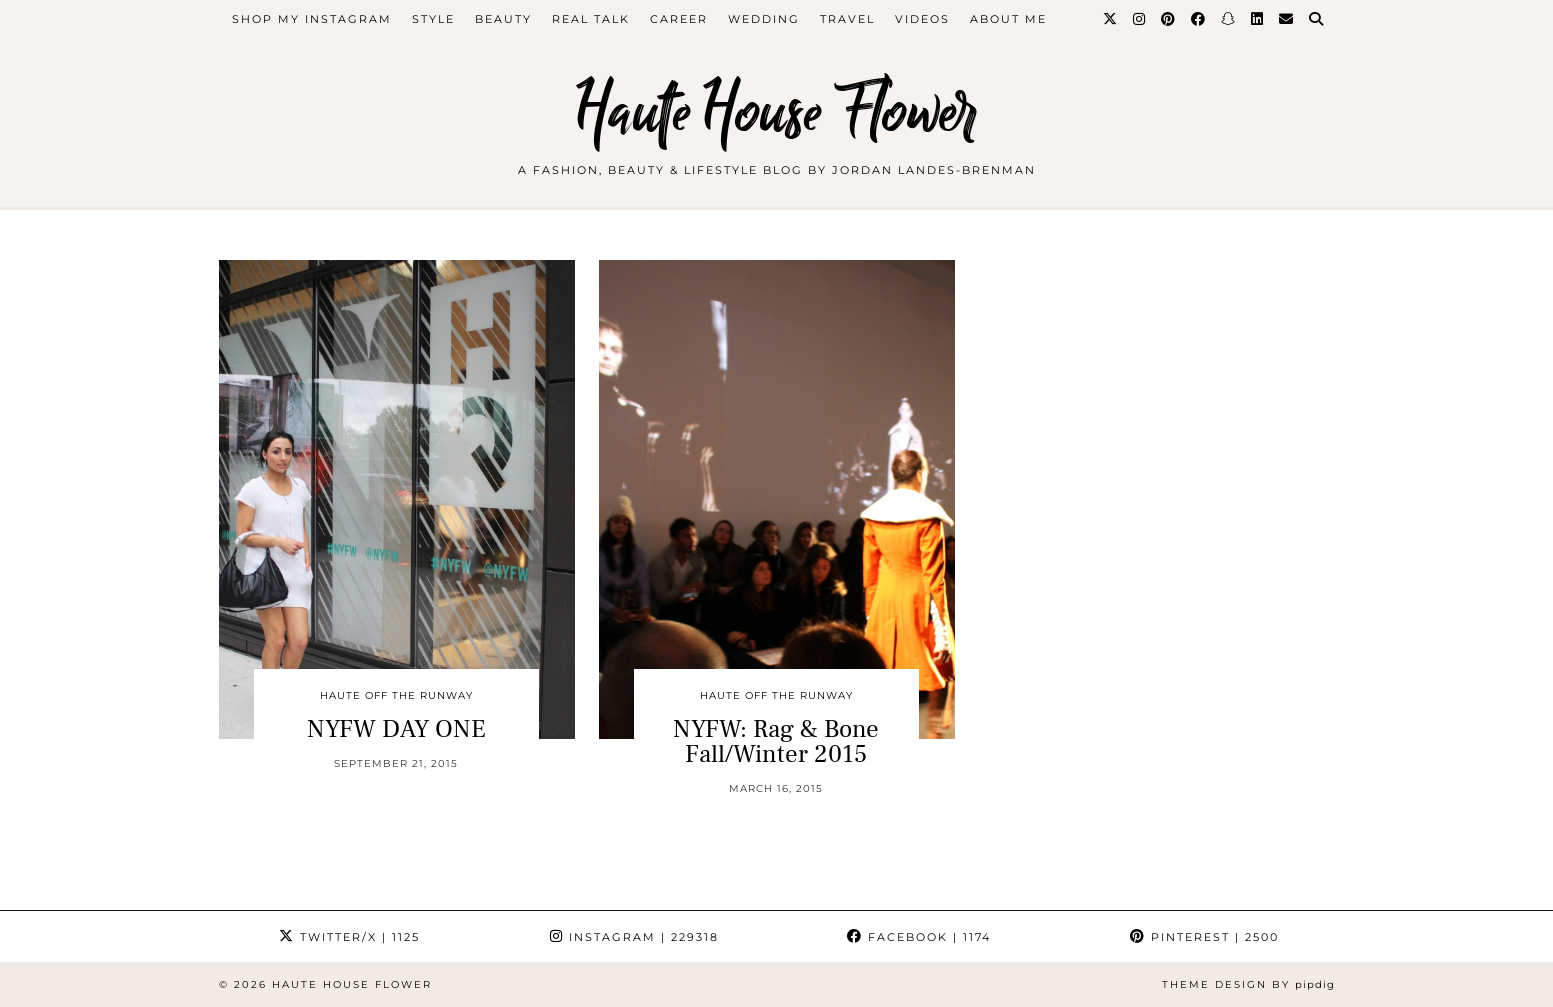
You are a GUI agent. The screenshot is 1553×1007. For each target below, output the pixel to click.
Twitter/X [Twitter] (349, 937)
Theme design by (1248, 984)
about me (1008, 19)
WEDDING (764, 19)
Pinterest (1204, 937)
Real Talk (591, 19)
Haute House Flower (777, 112)
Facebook (919, 937)
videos (922, 19)
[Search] (1317, 19)
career (679, 19)
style (433, 19)
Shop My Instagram (312, 19)
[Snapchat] (1229, 19)
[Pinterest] (1169, 19)
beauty (503, 19)
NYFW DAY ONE (396, 729)
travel (847, 19)
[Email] (1287, 19)
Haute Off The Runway (396, 695)
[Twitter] (1111, 19)
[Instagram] (1140, 19)
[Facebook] (1199, 19)
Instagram (634, 937)
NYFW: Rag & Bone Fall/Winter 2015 (776, 741)
